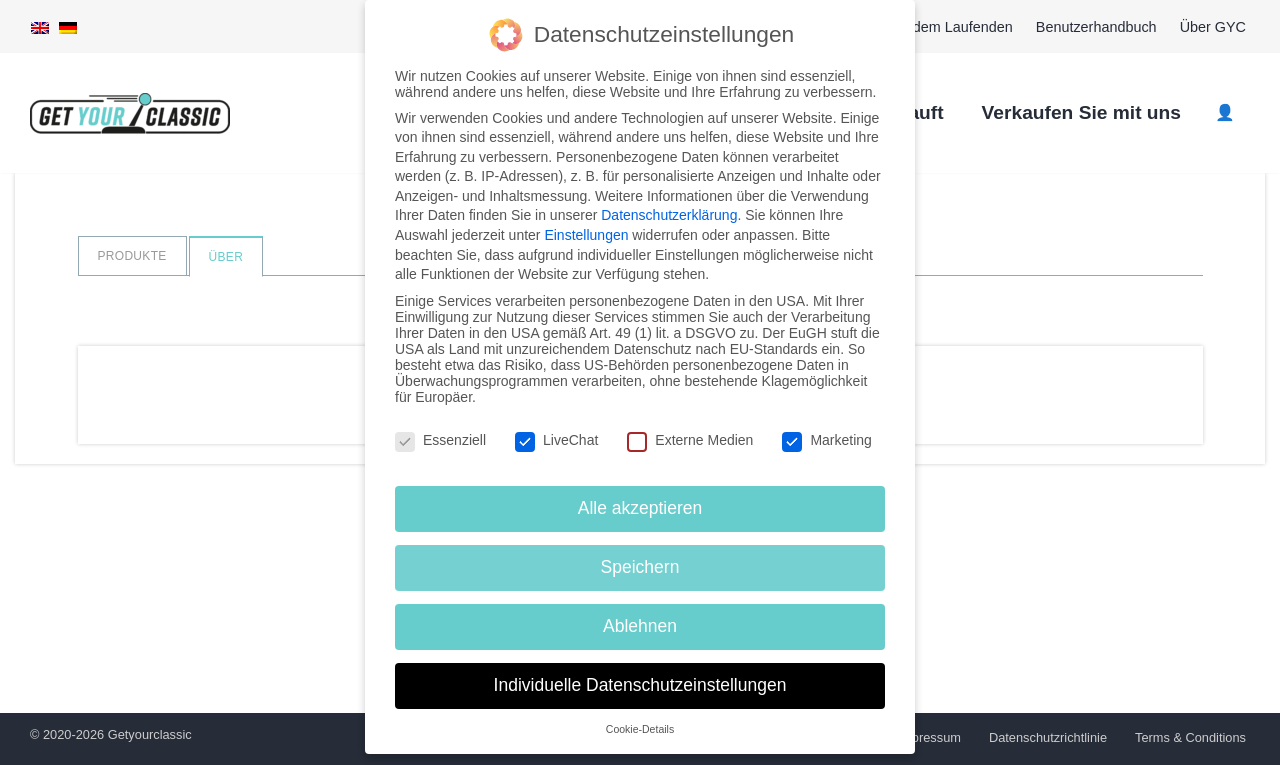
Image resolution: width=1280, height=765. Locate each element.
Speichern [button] (640, 566)
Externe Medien (690, 438)
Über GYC (1213, 27)
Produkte (132, 256)
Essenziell (440, 438)
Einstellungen (586, 234)
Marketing (826, 438)
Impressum (929, 737)
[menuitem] (40, 27)
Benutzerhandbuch (1096, 27)
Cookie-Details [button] (640, 728)
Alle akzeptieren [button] (640, 507)
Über (226, 257)
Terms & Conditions (1190, 737)
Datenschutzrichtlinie (1048, 737)
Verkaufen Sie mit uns (1081, 112)
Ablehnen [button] (640, 625)
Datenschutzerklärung (669, 214)
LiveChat (556, 438)
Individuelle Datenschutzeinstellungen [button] (640, 684)
